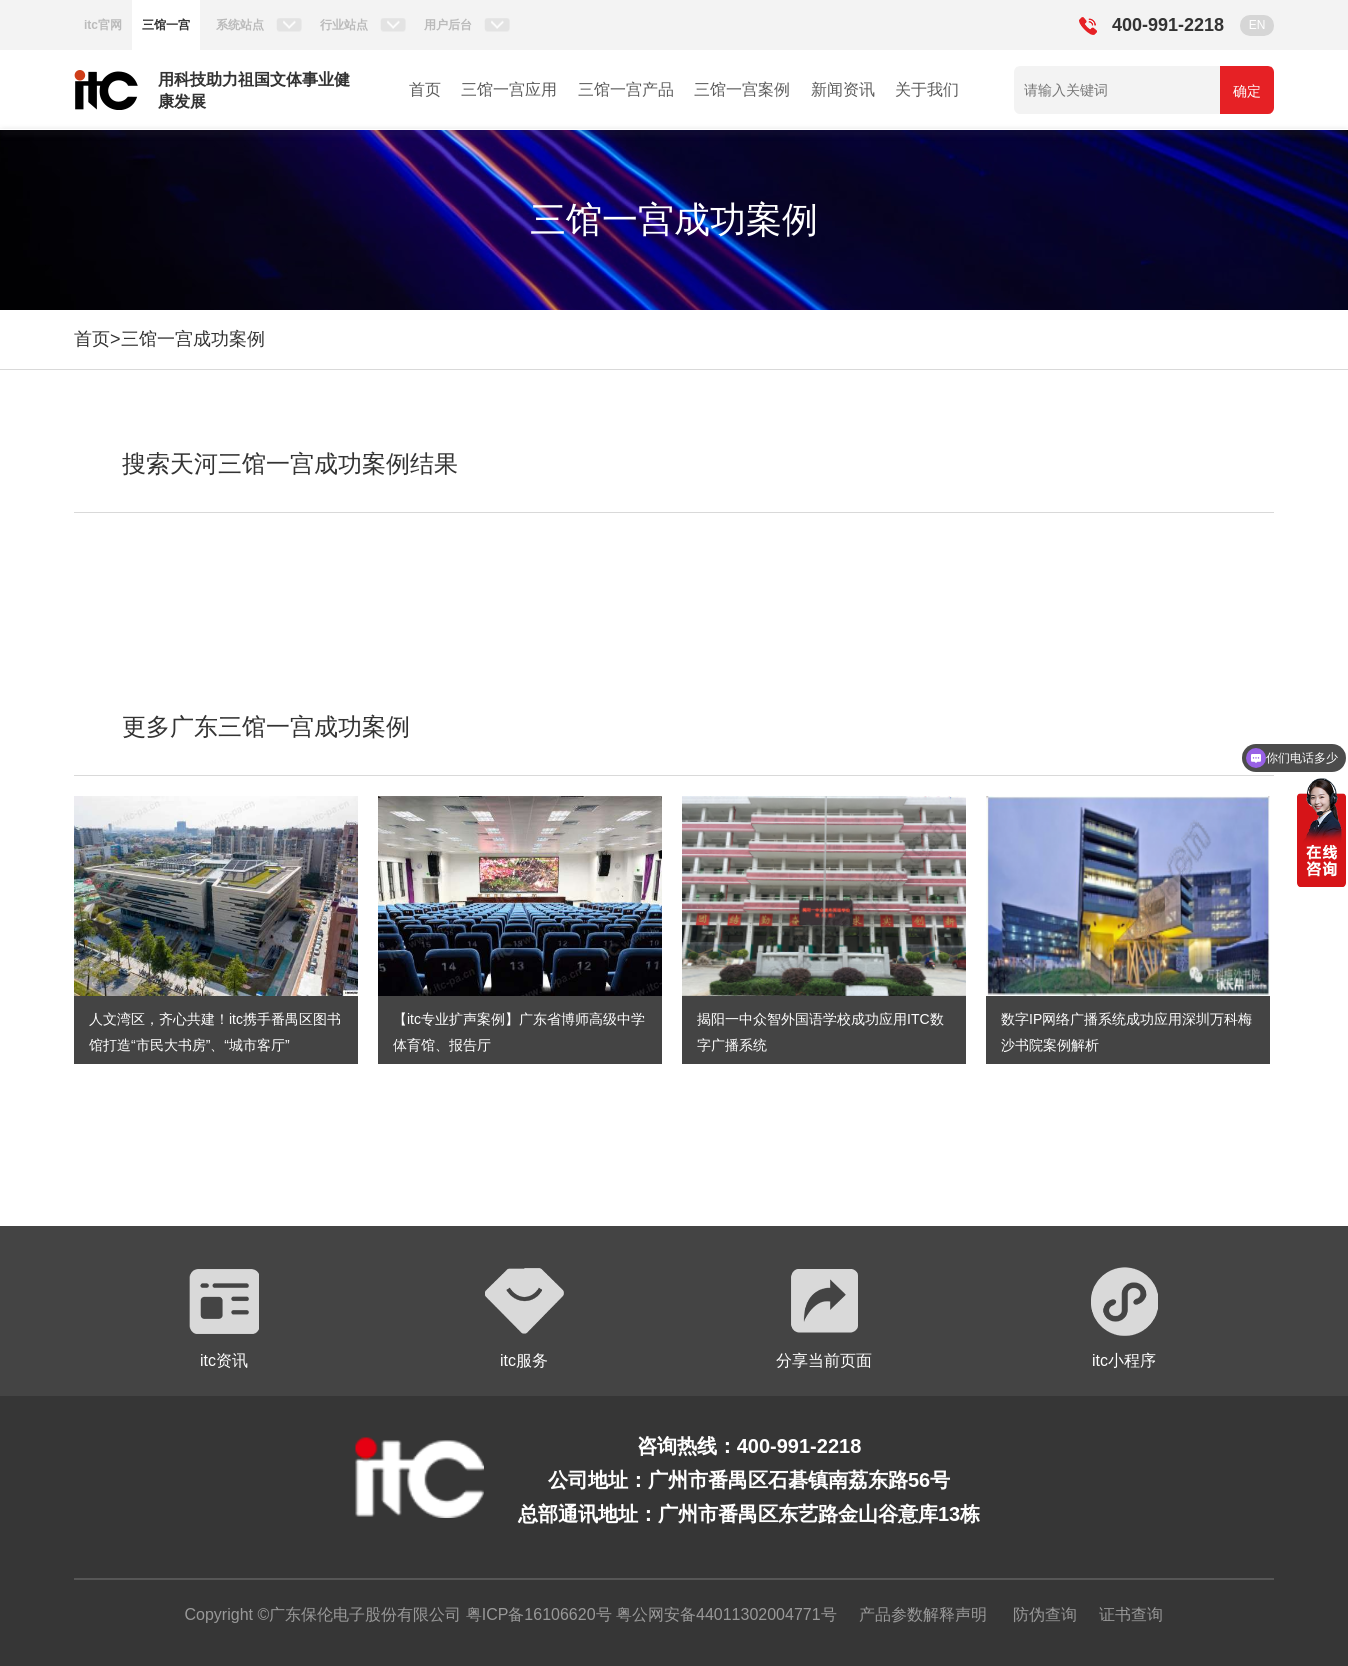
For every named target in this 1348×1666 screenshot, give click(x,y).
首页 (425, 89)
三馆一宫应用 (509, 89)
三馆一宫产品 (626, 89)
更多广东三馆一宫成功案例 (266, 726)
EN (1257, 25)
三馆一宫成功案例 (193, 339)
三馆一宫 (166, 25)
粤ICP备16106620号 (536, 1614)
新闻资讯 (843, 89)
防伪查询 (1045, 1614)
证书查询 (1131, 1614)
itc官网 (103, 25)
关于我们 (927, 89)
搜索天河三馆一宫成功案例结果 (290, 463)
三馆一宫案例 (742, 89)
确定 (1247, 91)
